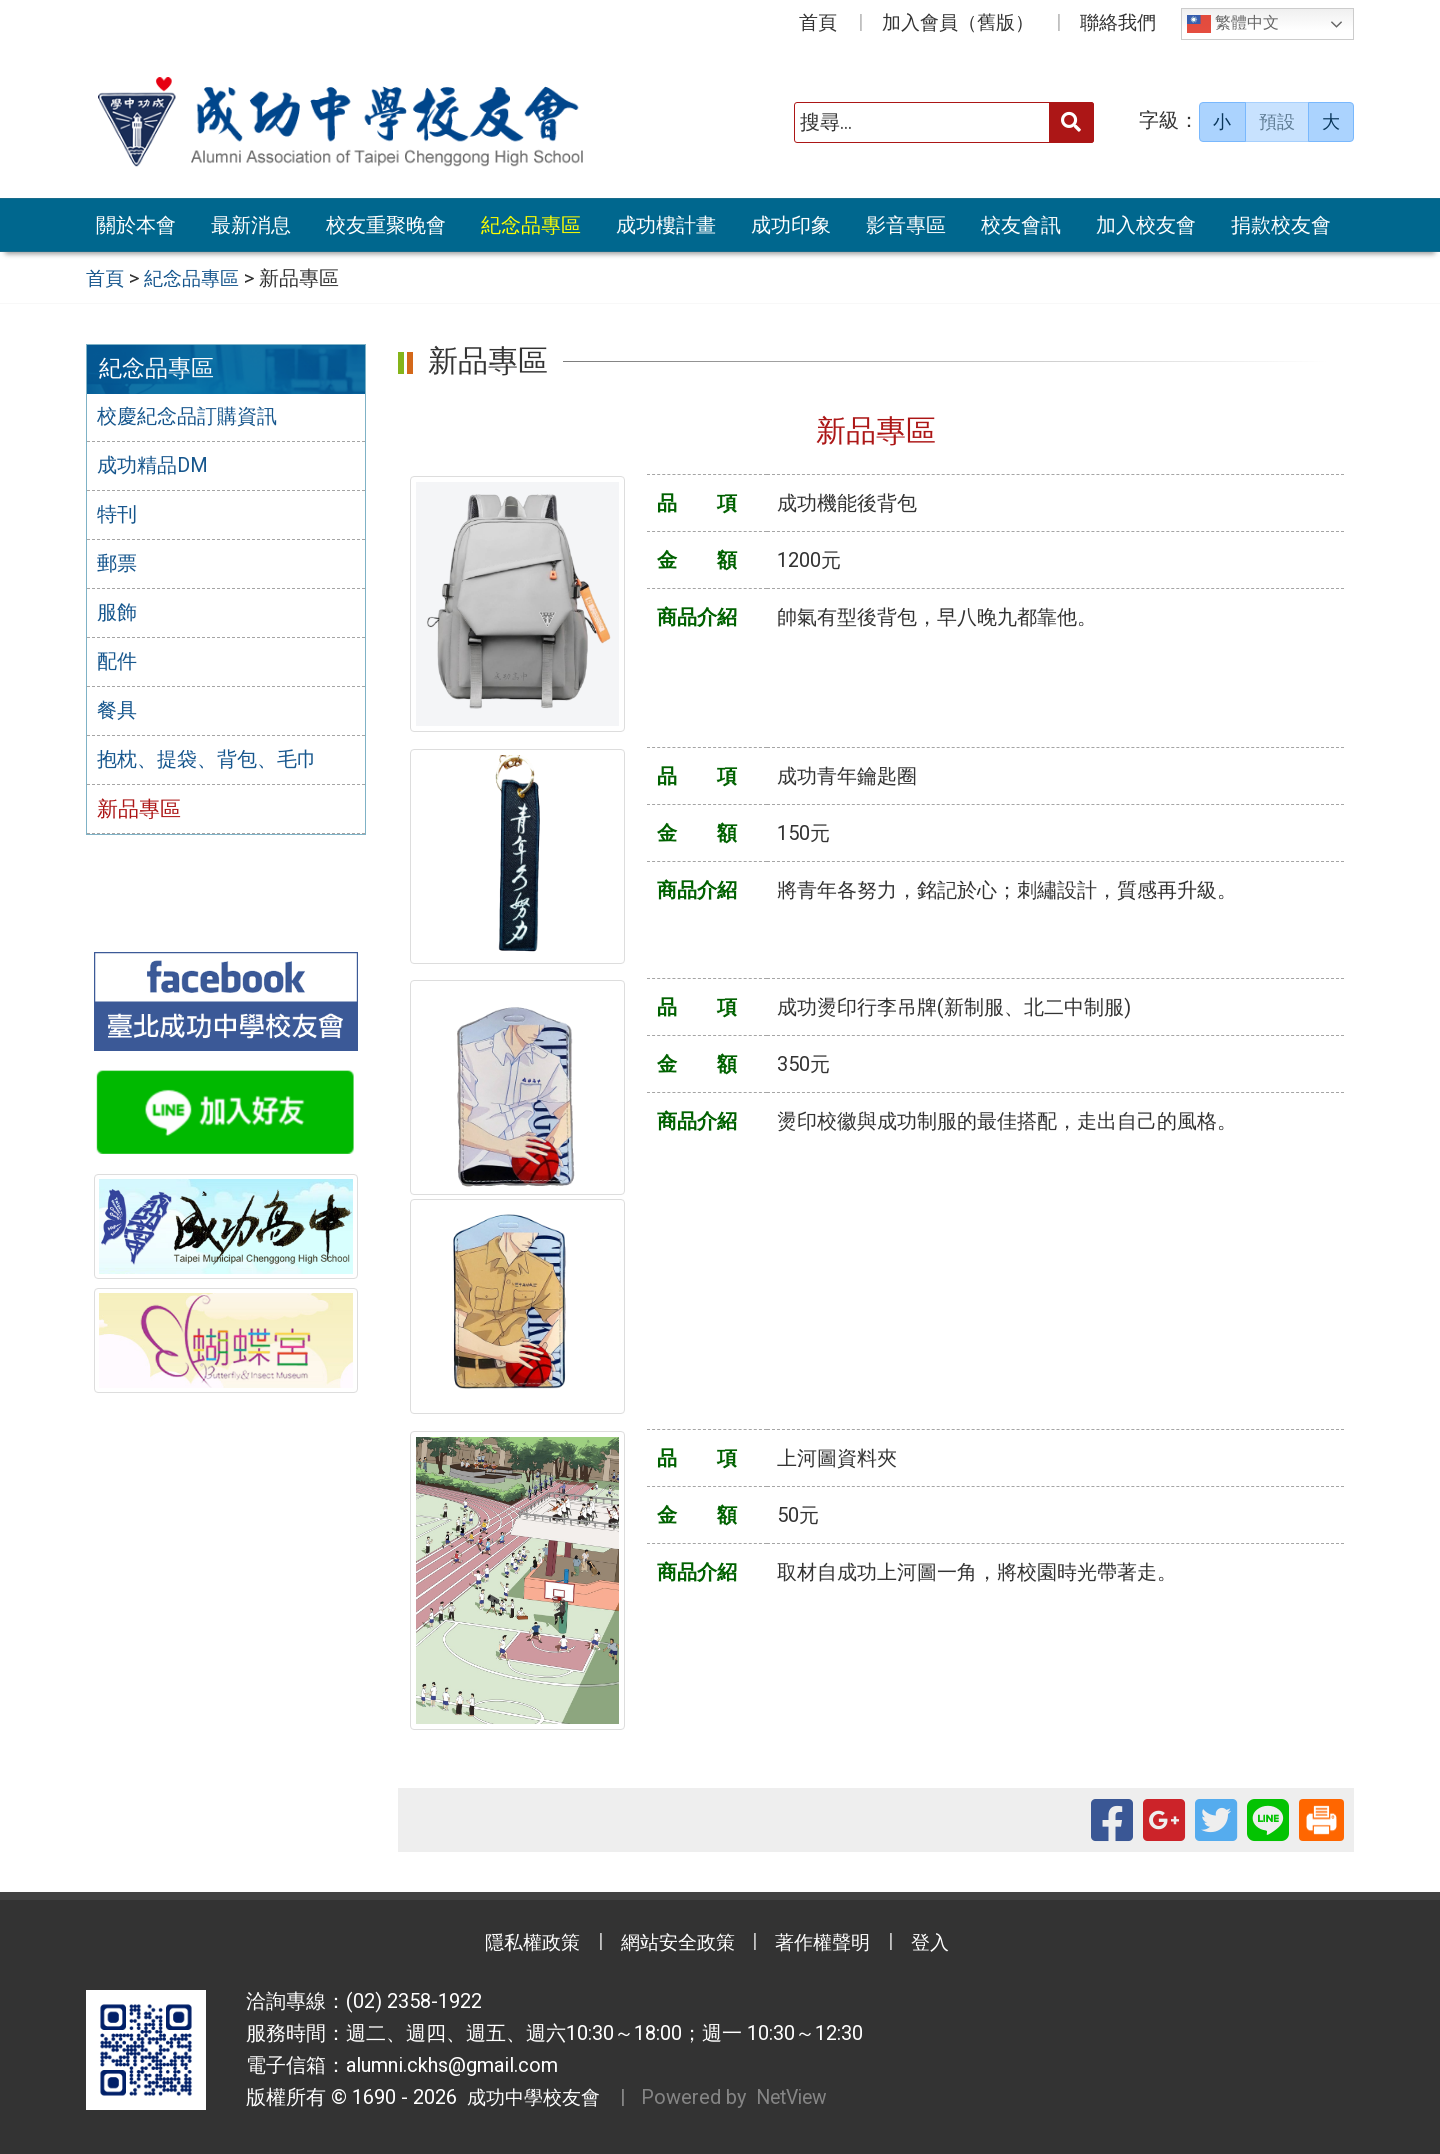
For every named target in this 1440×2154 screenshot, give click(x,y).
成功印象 (791, 225)
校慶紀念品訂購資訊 (191, 418)
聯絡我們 (1118, 22)
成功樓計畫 (666, 225)
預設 (1277, 122)
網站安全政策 (675, 1944)
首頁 (818, 22)
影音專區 (906, 225)
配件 (118, 665)
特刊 (118, 516)
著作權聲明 (830, 1944)
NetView (801, 2098)
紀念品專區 (531, 225)
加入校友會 (1146, 225)
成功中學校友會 (532, 2098)
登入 (945, 1944)
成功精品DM (155, 467)
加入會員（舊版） (958, 22)
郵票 (118, 566)
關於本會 (136, 225)
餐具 (118, 714)
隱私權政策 (520, 1944)
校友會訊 (1021, 225)
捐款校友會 (1281, 225)
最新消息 (251, 225)
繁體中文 (1233, 24)
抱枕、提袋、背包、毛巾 (212, 764)
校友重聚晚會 (386, 225)
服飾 (118, 615)
